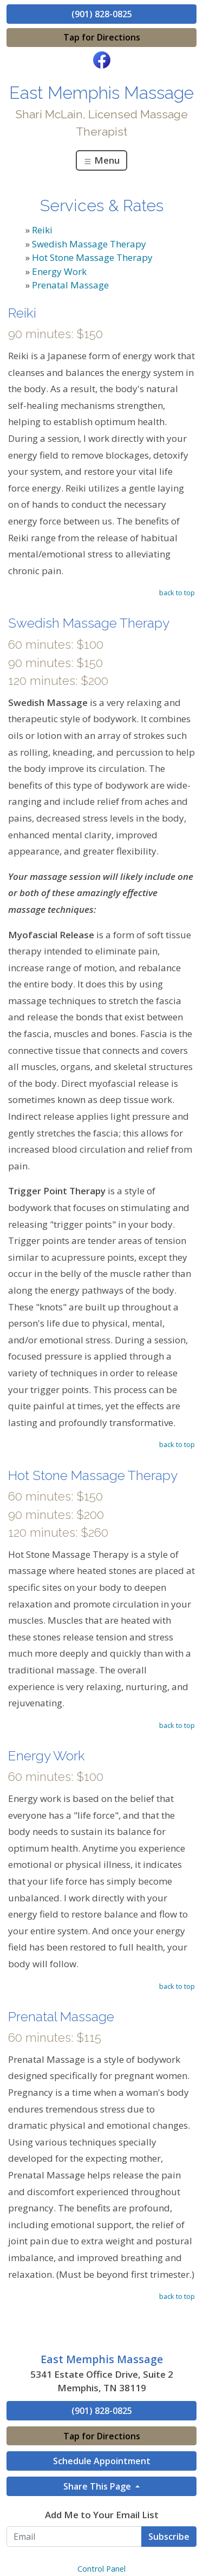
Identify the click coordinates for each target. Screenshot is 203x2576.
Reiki (42, 230)
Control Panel (101, 2569)
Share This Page (98, 2486)
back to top (177, 592)
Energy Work (59, 271)
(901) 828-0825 (101, 14)
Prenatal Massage (70, 285)
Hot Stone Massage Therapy (92, 257)
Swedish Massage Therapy (89, 244)
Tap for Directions (101, 37)
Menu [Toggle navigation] (101, 160)
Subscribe (168, 2537)
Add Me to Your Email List (102, 2514)
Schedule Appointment (101, 2461)
